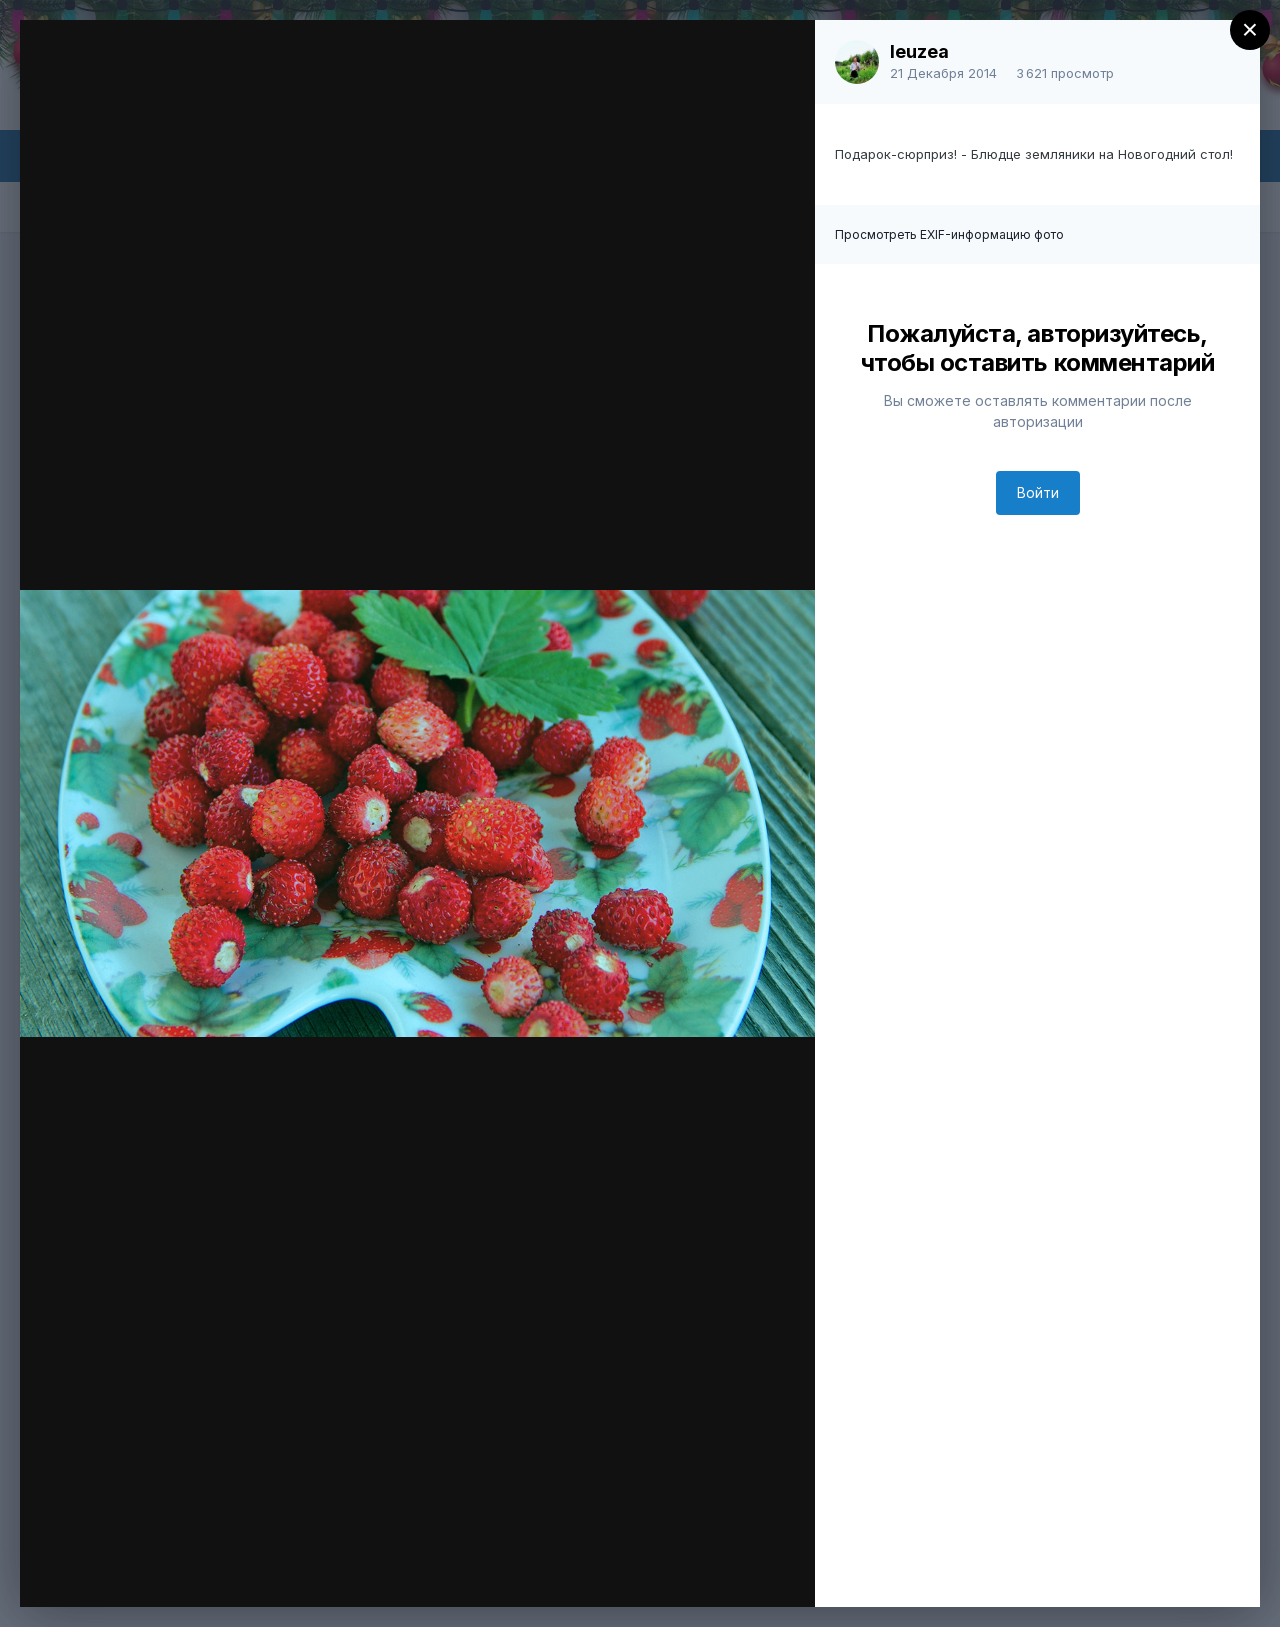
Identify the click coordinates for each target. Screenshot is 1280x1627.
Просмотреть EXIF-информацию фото (949, 234)
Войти (1038, 492)
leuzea (919, 51)
